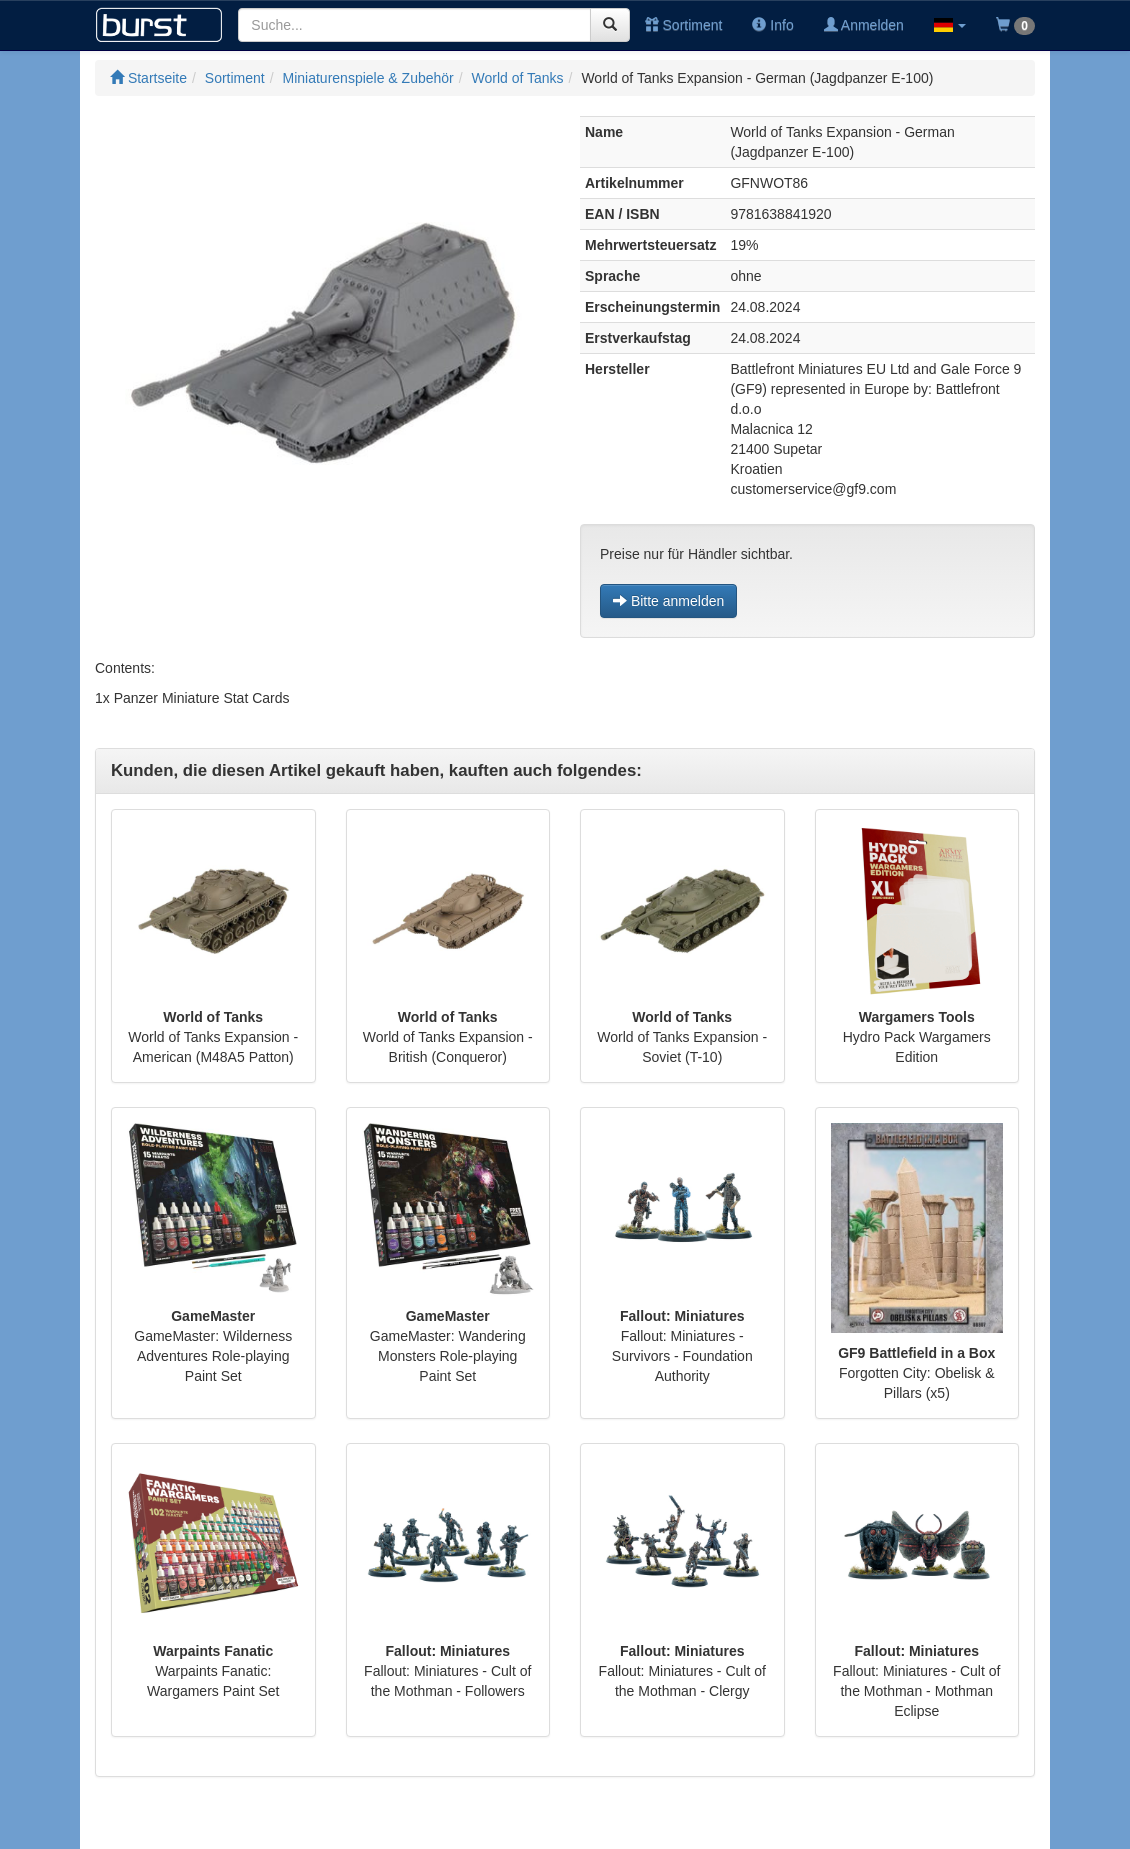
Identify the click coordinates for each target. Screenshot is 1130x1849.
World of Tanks (518, 78)
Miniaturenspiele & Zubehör (368, 78)
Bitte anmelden (668, 601)
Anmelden (864, 25)
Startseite (148, 78)
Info (772, 25)
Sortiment (684, 25)
